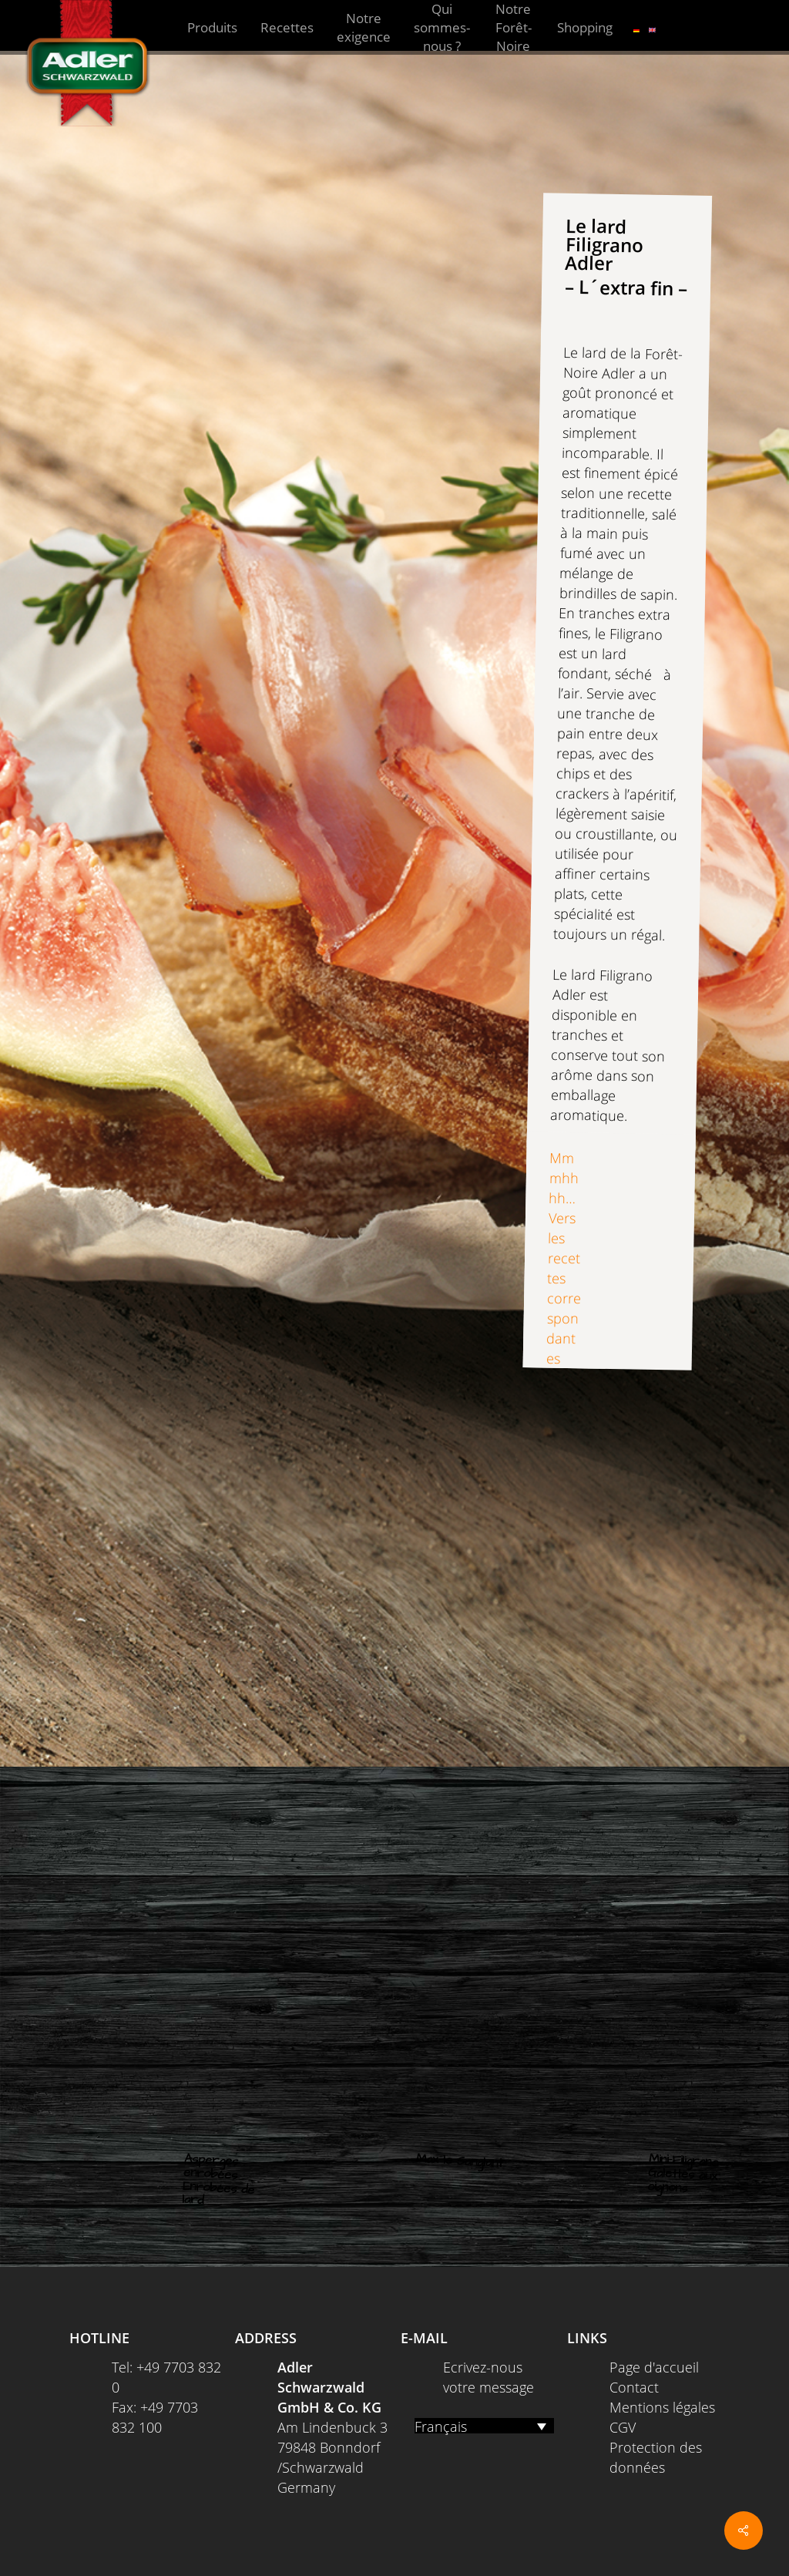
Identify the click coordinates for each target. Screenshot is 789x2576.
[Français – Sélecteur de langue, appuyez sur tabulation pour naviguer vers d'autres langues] (484, 2425)
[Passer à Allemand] (636, 27)
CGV (622, 2427)
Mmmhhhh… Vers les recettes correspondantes (564, 1257)
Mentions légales (662, 2407)
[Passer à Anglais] (652, 27)
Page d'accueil (654, 2367)
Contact (634, 2387)
